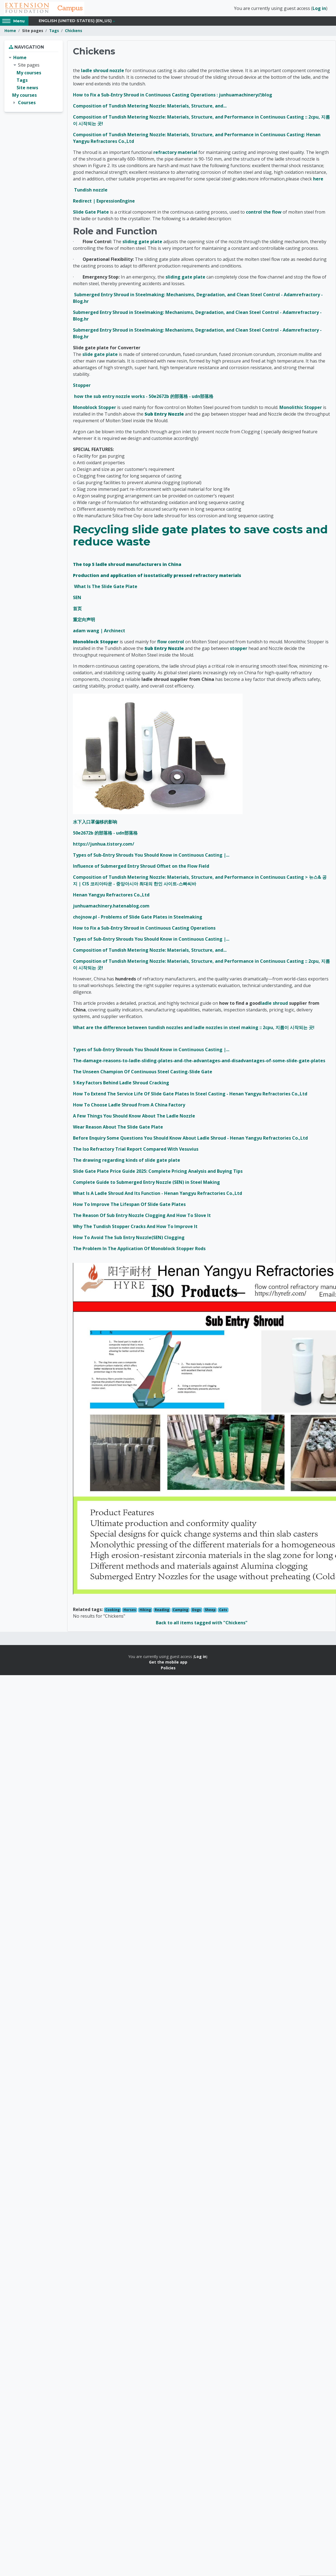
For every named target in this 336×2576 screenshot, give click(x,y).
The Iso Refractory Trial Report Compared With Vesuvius (135, 1151)
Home (10, 32)
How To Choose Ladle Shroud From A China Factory (129, 1107)
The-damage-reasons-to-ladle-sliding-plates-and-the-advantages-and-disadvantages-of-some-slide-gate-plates (199, 1062)
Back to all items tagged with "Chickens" (202, 1625)
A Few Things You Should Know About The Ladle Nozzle (134, 1118)
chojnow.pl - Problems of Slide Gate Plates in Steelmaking (137, 919)
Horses (130, 1611)
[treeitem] (33, 82)
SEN (77, 599)
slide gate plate (100, 356)
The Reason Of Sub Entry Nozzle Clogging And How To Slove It (142, 1217)
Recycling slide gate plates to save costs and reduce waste (200, 537)
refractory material (175, 154)
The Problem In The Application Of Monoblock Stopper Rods (139, 1250)
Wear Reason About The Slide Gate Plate (118, 1129)
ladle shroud (274, 1005)
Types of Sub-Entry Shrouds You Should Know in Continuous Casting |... (151, 857)
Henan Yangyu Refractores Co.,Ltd (111, 897)
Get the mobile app (168, 1664)
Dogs (196, 1611)
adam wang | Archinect (99, 632)
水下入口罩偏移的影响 (95, 824)
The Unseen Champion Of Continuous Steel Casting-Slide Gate (142, 1074)
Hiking (145, 1611)
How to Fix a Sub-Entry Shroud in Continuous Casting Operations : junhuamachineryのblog (172, 96)
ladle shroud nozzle (102, 72)
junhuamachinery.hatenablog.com (111, 908)
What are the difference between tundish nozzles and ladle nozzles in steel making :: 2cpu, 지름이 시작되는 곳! (193, 1029)
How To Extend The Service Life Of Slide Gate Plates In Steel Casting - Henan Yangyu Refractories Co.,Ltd (190, 1096)
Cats (223, 1611)
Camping (180, 1611)
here (318, 180)
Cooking (112, 1611)
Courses (27, 104)
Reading (162, 1611)
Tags (54, 32)
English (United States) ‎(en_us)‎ (75, 22)
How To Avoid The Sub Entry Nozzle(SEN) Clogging (129, 1239)
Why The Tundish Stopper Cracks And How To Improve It (135, 1228)
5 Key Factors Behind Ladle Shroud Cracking (121, 1085)
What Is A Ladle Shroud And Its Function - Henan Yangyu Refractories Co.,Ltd (157, 1195)
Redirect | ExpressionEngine (104, 203)
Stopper (82, 387)
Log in (319, 9)
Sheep (210, 1611)
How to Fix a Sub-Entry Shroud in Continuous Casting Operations (144, 930)
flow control (170, 644)
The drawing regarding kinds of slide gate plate (126, 1162)
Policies (168, 1669)
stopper (238, 650)
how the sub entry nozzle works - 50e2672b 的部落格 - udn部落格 (143, 398)
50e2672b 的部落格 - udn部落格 (105, 835)
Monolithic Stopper (300, 409)
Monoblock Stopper (95, 409)
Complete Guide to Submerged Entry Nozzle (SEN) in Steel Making (146, 1184)
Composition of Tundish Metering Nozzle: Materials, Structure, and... (150, 107)
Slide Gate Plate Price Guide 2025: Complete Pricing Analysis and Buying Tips (158, 1173)
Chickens (73, 32)
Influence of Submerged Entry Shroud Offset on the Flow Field (141, 868)
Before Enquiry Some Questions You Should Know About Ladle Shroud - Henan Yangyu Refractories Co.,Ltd (190, 1140)
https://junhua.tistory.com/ (103, 846)
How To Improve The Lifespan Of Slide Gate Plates (129, 1206)
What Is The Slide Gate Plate (105, 588)
